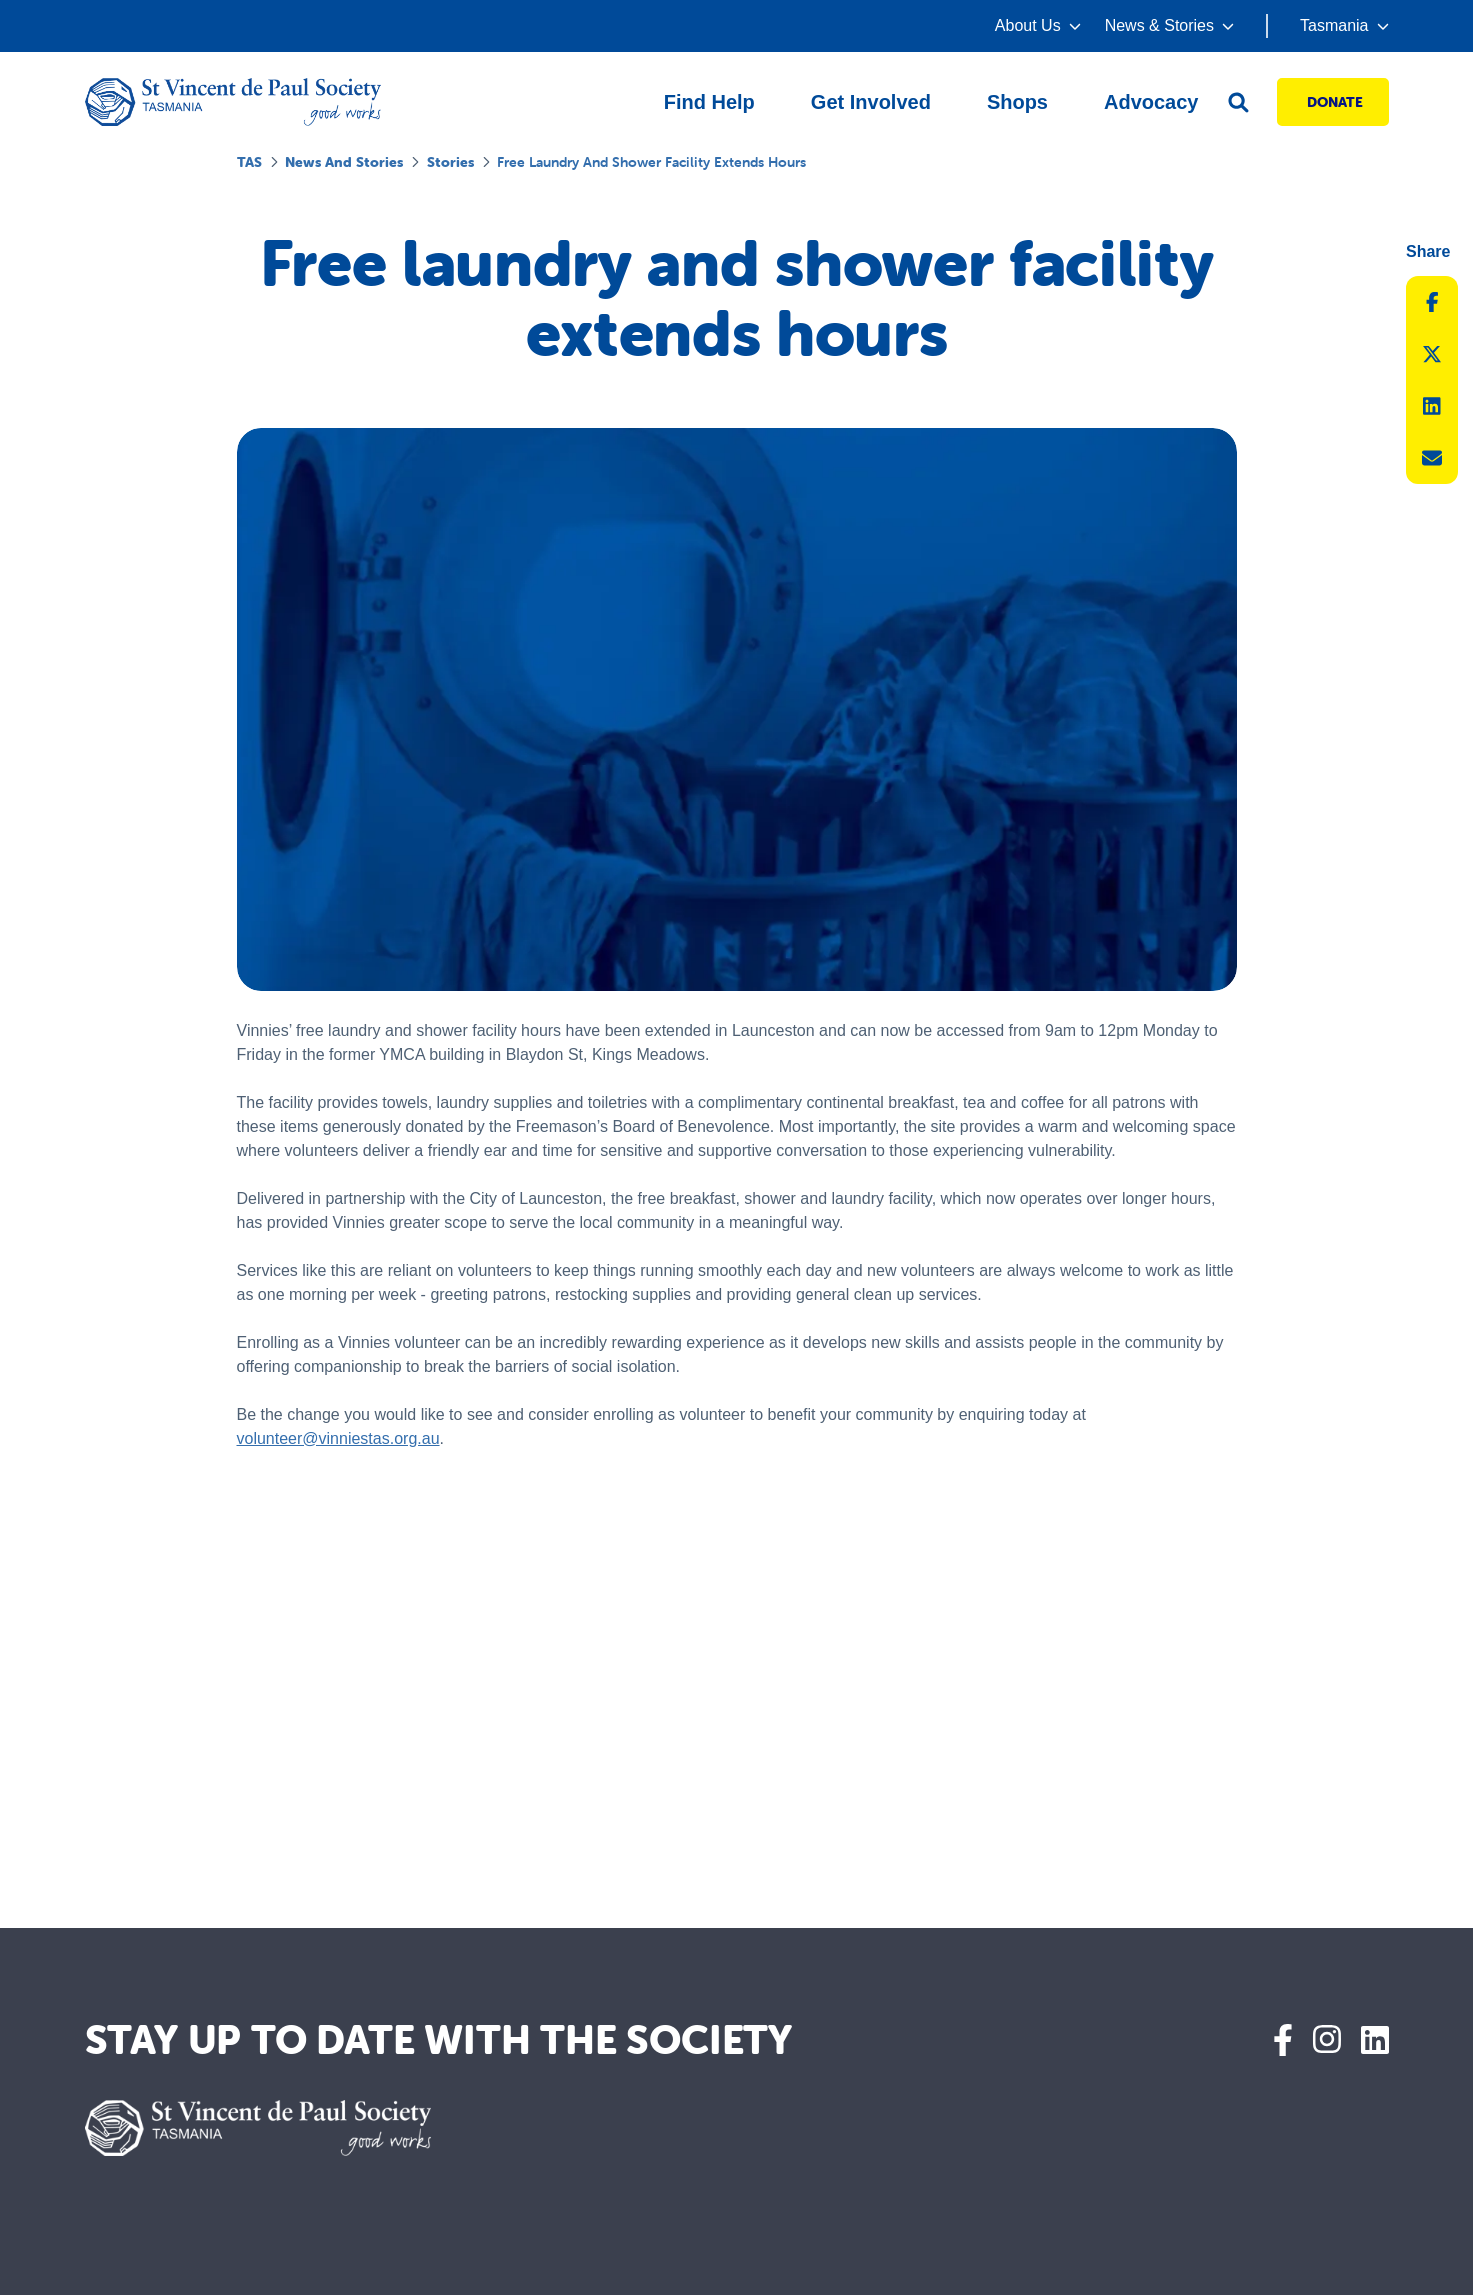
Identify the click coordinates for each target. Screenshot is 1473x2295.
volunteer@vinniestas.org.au (338, 1438)
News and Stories (344, 162)
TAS (249, 162)
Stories (450, 162)
